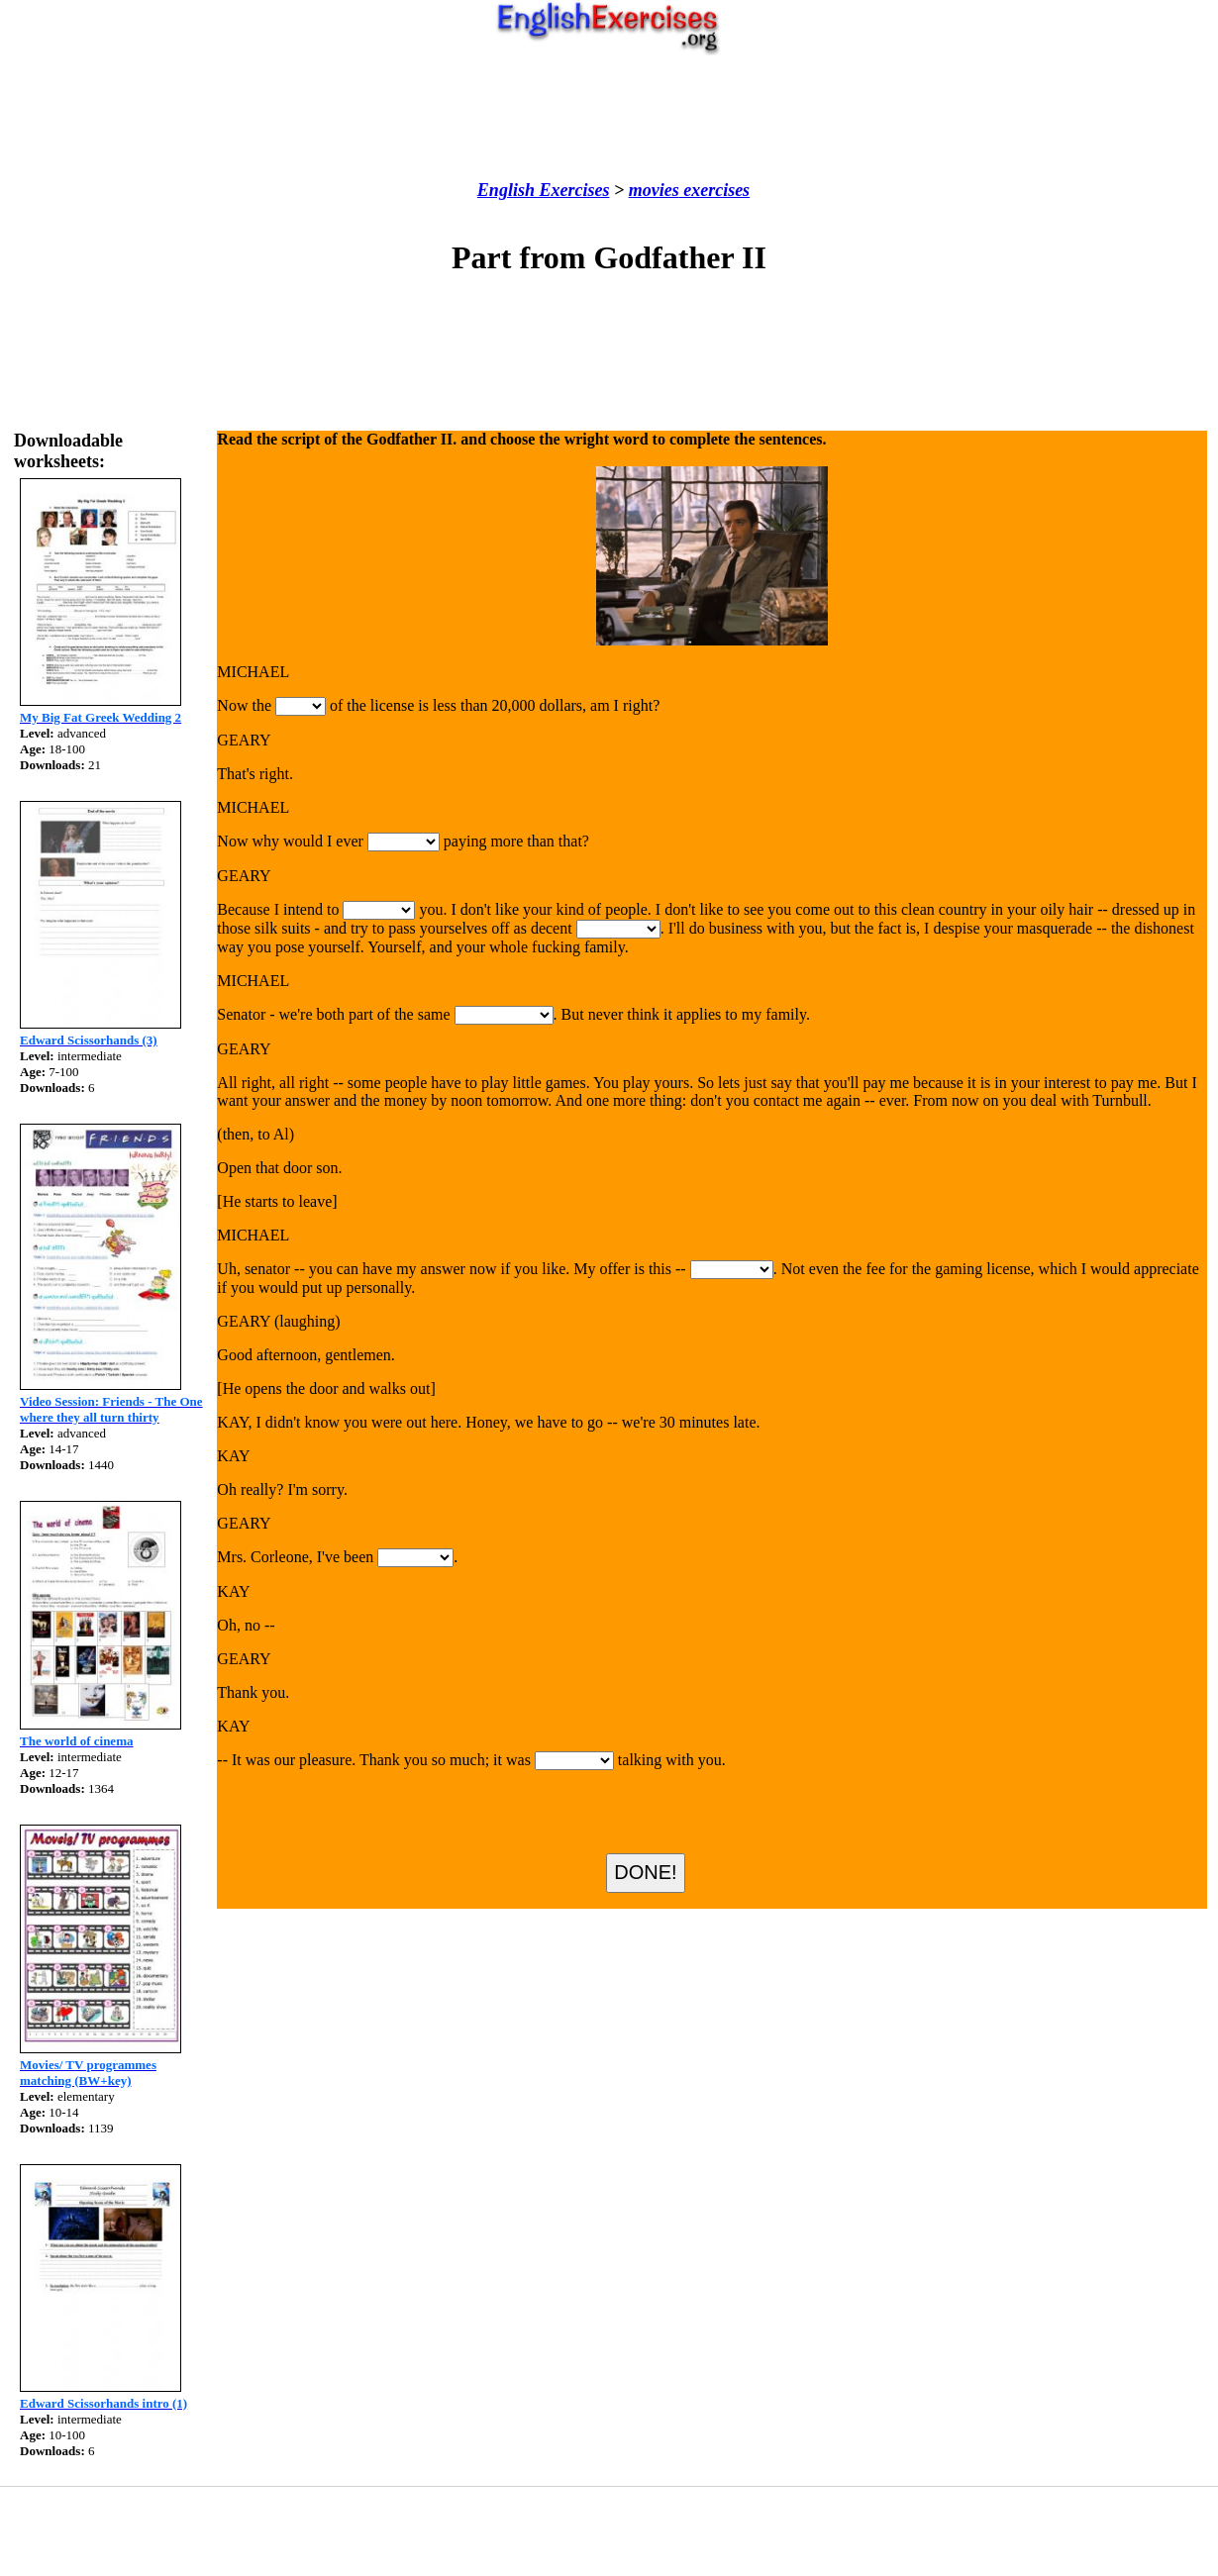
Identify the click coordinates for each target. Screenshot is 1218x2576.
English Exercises (543, 190)
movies (654, 190)
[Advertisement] (609, 117)
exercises (714, 190)
